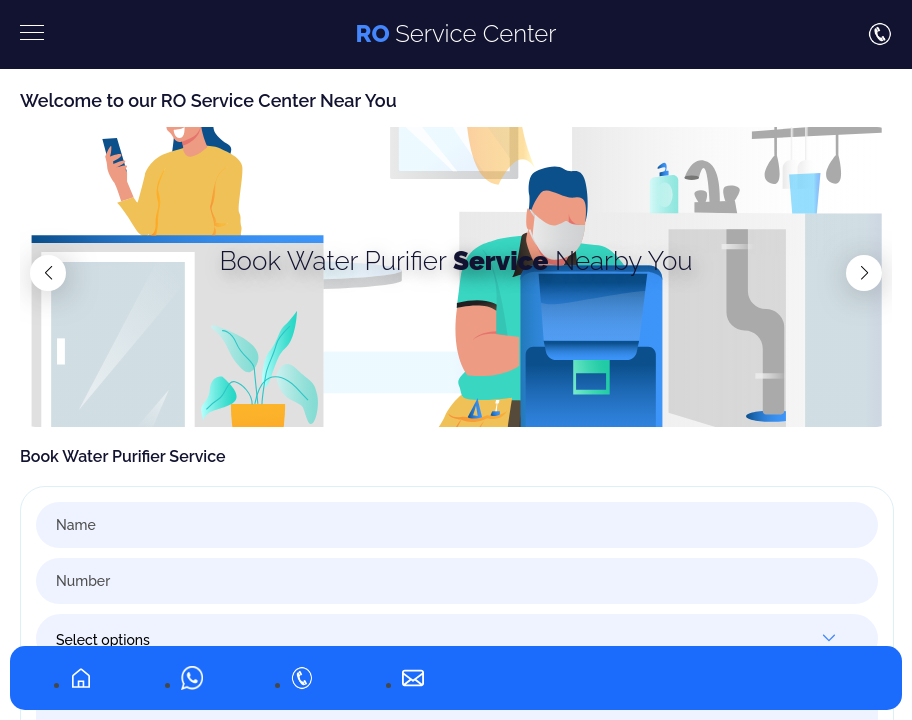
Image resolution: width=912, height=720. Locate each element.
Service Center (455, 33)
